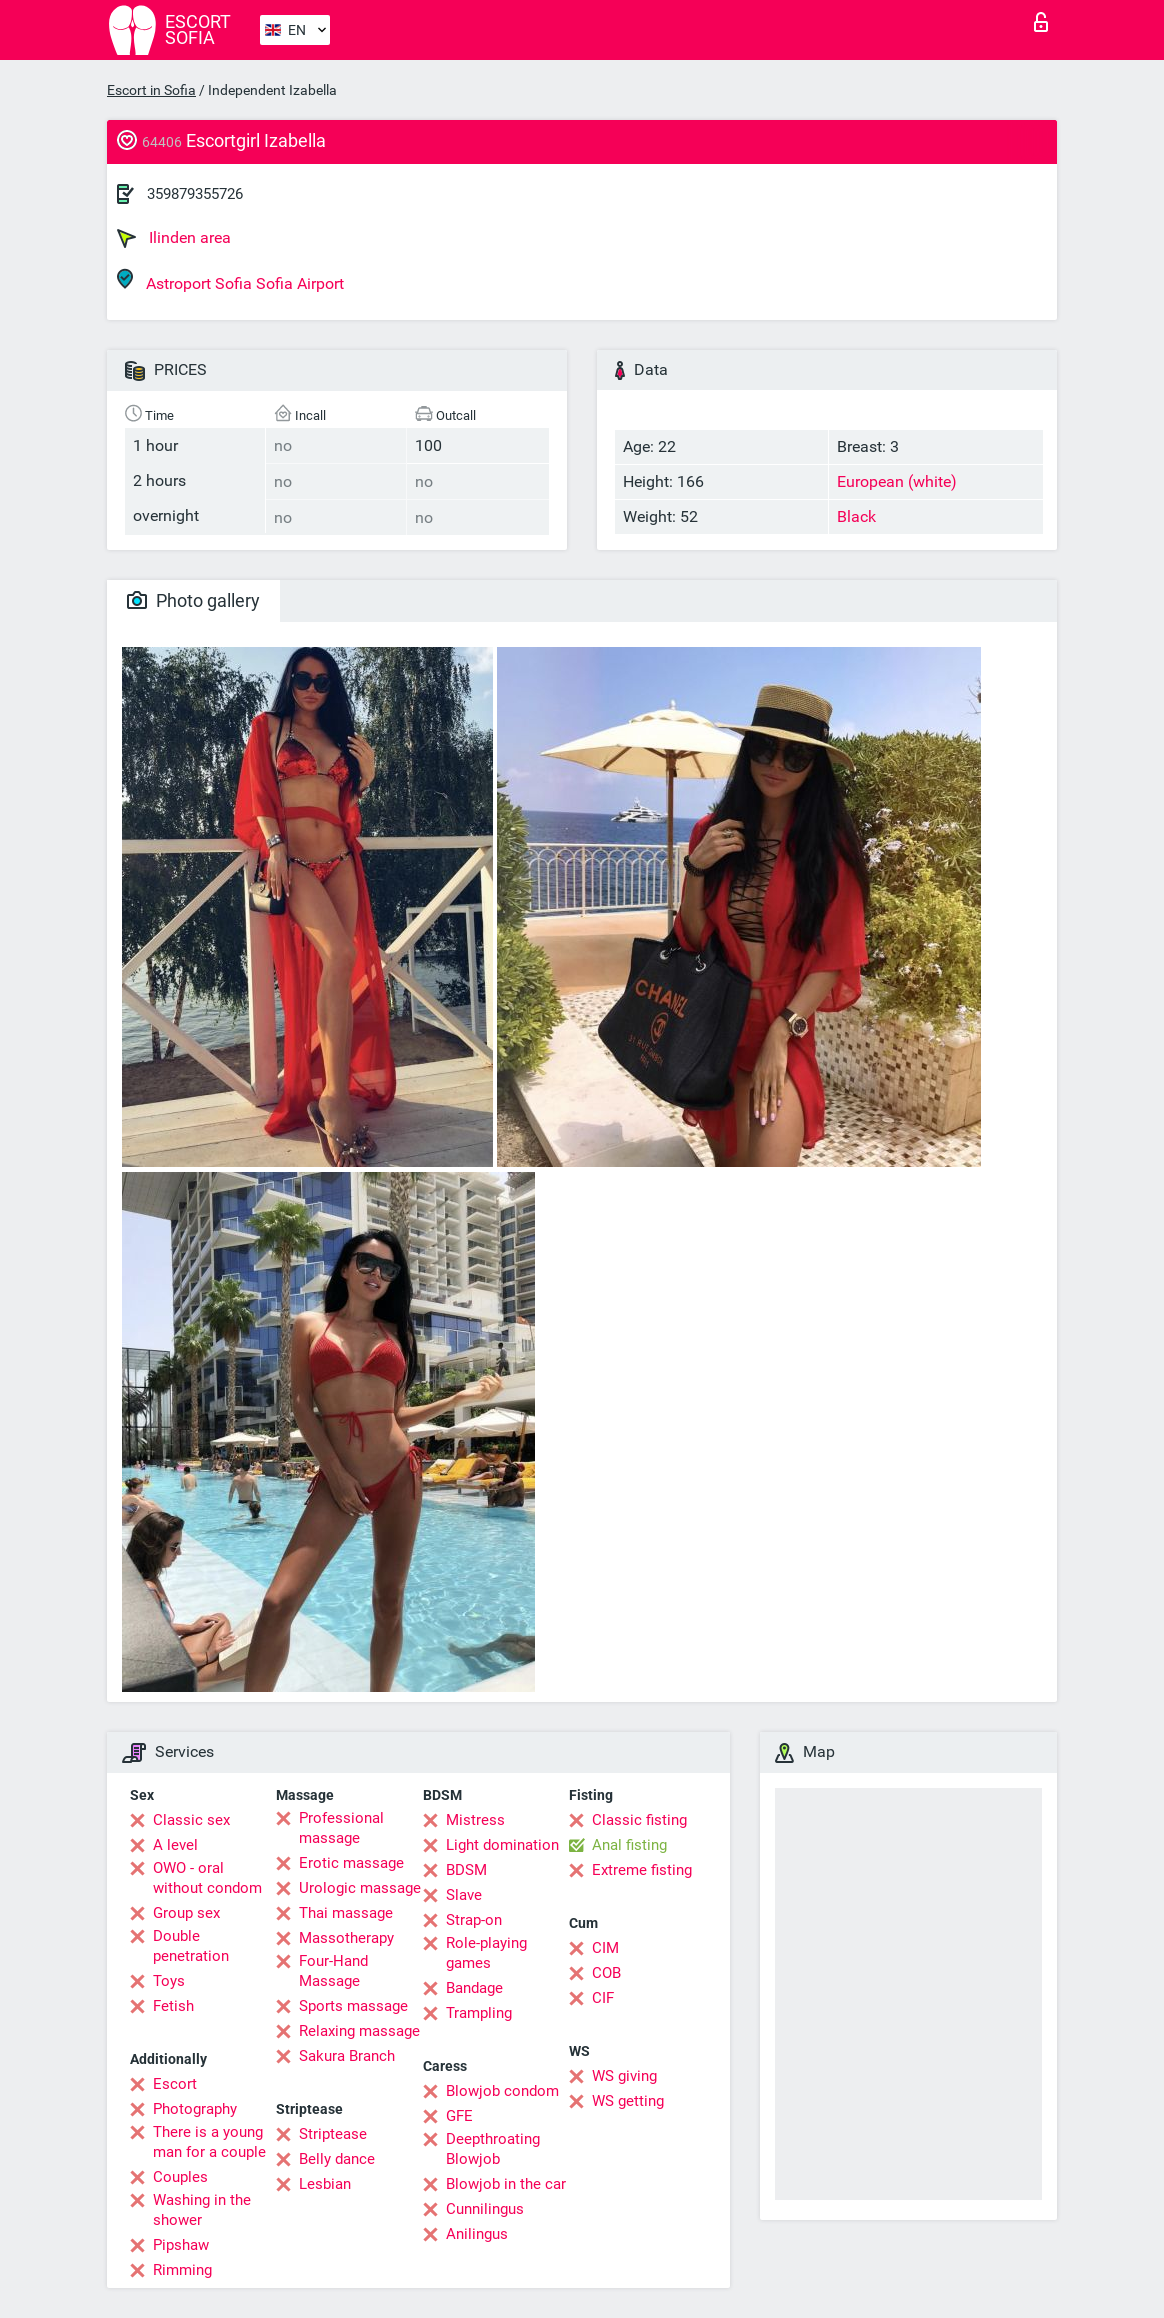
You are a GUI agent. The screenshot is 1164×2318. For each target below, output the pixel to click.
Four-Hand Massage (333, 1971)
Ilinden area (174, 238)
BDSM (466, 1870)
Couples (180, 2177)
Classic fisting (639, 1820)
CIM (605, 1948)
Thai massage (346, 1913)
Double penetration (191, 1946)
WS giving (624, 2076)
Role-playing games (486, 1953)
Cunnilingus (485, 2209)
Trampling (479, 2013)
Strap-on (474, 1920)
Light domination (502, 1845)
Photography (195, 2109)
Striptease (333, 2134)
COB (606, 1973)
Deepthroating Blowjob (493, 2149)
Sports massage (353, 2006)
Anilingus (477, 2234)
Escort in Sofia (151, 90)
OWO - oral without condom (207, 1878)
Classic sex (191, 1820)
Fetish (173, 2006)
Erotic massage (351, 1863)
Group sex (186, 1913)
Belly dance (337, 2159)
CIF (603, 1998)
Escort (175, 2084)
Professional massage (341, 1828)
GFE (459, 2116)
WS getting (628, 2101)
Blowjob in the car (506, 2184)
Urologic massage (360, 1888)
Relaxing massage (359, 2031)
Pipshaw (181, 2245)
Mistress (475, 1820)
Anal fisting (629, 1845)
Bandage (474, 1988)
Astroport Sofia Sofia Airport (230, 280)
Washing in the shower (202, 2210)
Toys (169, 1981)
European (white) (897, 481)
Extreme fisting (642, 1870)
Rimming (182, 2270)
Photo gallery (193, 600)
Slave (464, 1895)
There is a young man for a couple (209, 2142)
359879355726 (195, 194)
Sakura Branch (347, 2056)
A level (175, 1845)
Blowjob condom (502, 2091)
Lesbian (325, 2184)
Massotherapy (346, 1938)
